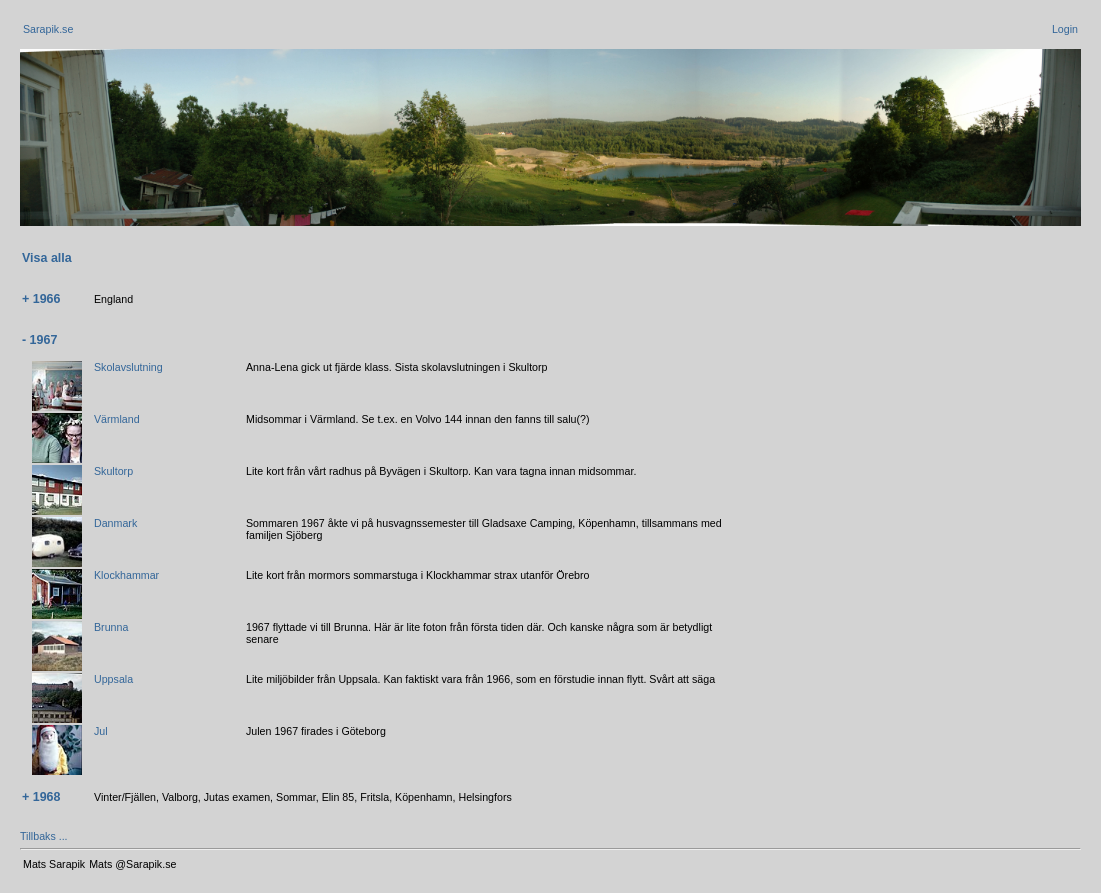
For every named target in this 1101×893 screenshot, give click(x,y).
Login (1065, 29)
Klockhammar (126, 575)
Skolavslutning (128, 367)
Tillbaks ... (44, 836)
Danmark (115, 523)
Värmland (117, 419)
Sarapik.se (48, 29)
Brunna (111, 627)
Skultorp (113, 471)
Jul (101, 731)
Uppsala (113, 679)
